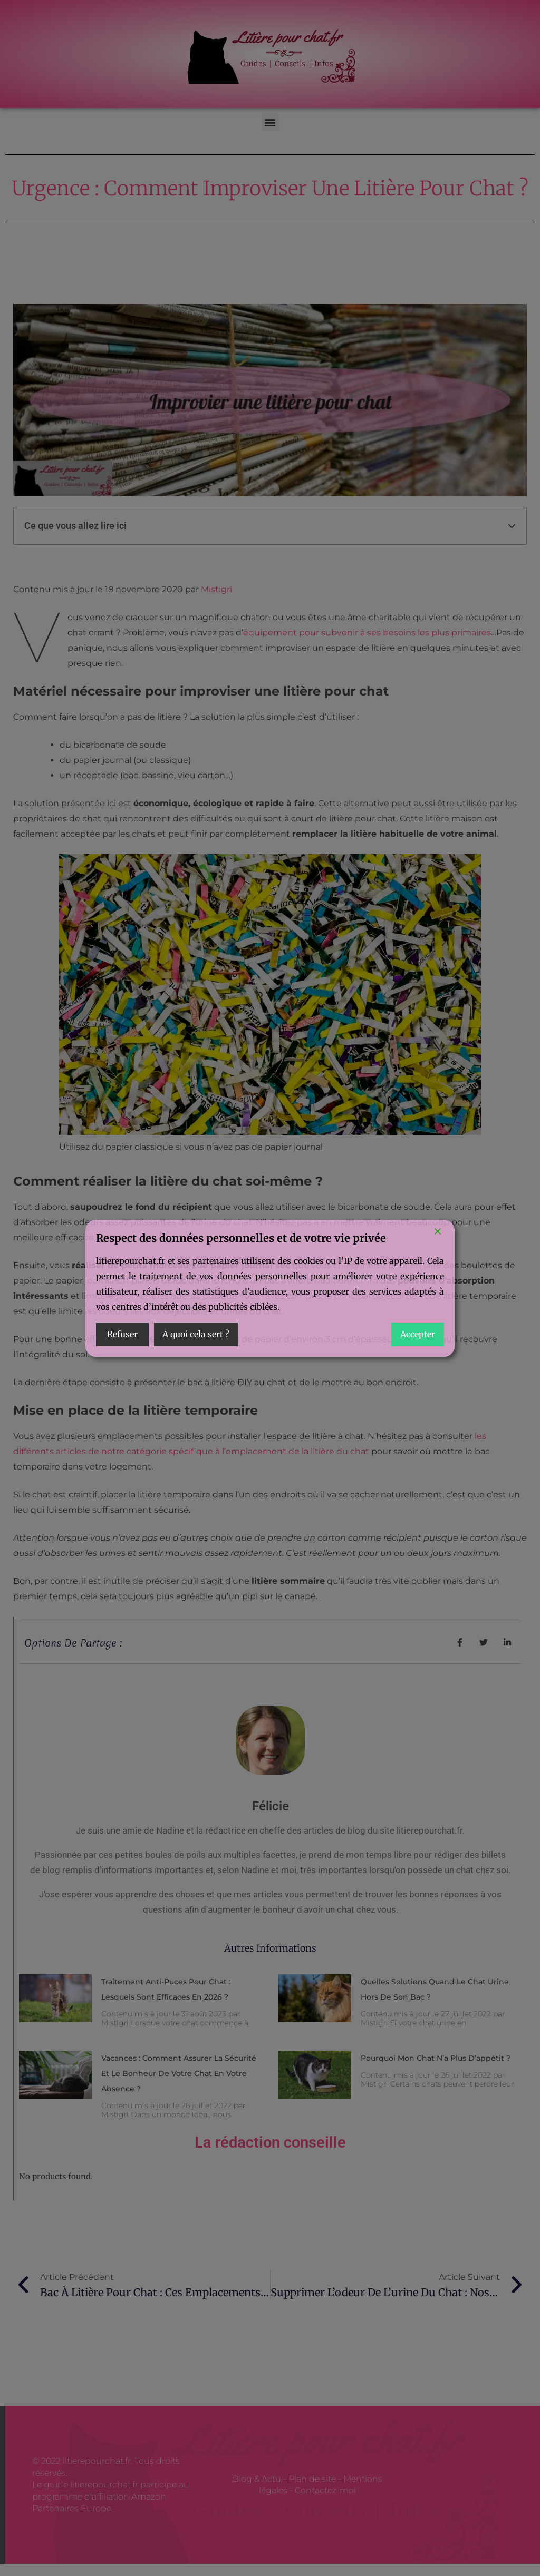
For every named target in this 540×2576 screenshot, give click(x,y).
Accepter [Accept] (417, 1334)
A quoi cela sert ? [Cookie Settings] (195, 1334)
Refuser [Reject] (122, 1334)
